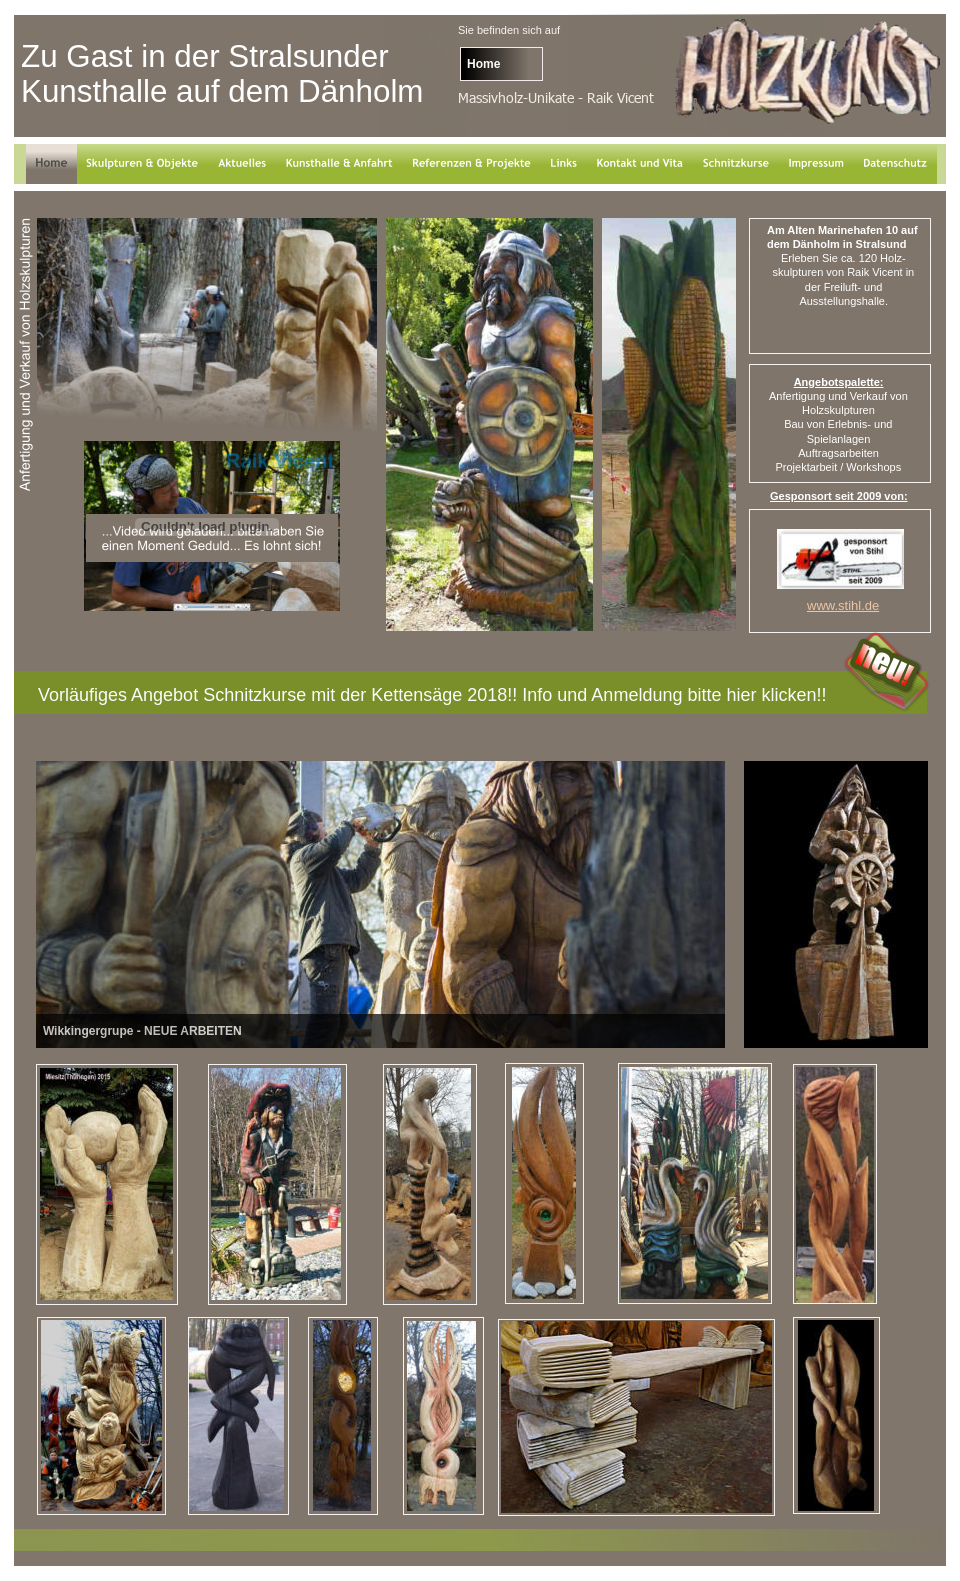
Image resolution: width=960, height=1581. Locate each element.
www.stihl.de (843, 605)
